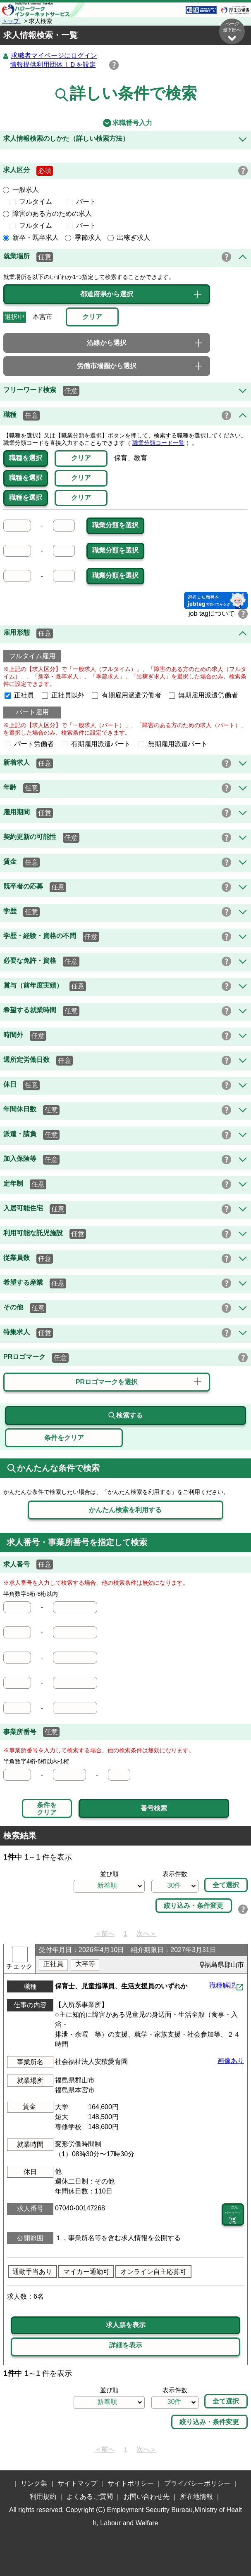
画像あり (231, 2061)
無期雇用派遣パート (173, 744)
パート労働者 (29, 744)
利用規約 (43, 2496)
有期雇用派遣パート (96, 744)
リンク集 (34, 2483)
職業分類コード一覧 (158, 443)
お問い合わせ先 (146, 2496)
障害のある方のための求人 (47, 213)
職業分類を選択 (115, 525)
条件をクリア (47, 1809)
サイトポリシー (131, 2483)
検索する (125, 1416)
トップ (11, 21)
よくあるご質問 (90, 2496)
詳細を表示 (125, 2345)
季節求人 (83, 237)
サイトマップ (77, 2483)
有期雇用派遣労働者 (126, 695)
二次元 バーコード (233, 2215)
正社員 (19, 695)
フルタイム (34, 202)
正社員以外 (63, 695)
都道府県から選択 (106, 294)
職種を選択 (25, 458)
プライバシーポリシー (197, 2483)
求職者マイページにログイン (54, 55)
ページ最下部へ (232, 31)
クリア (81, 458)
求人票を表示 (126, 2325)
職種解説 (222, 1985)
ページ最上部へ (232, 2511)
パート (81, 202)
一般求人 (21, 190)
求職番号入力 (125, 123)
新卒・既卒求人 (31, 237)
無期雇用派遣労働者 (203, 695)
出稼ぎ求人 (129, 237)
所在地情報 (196, 2496)
